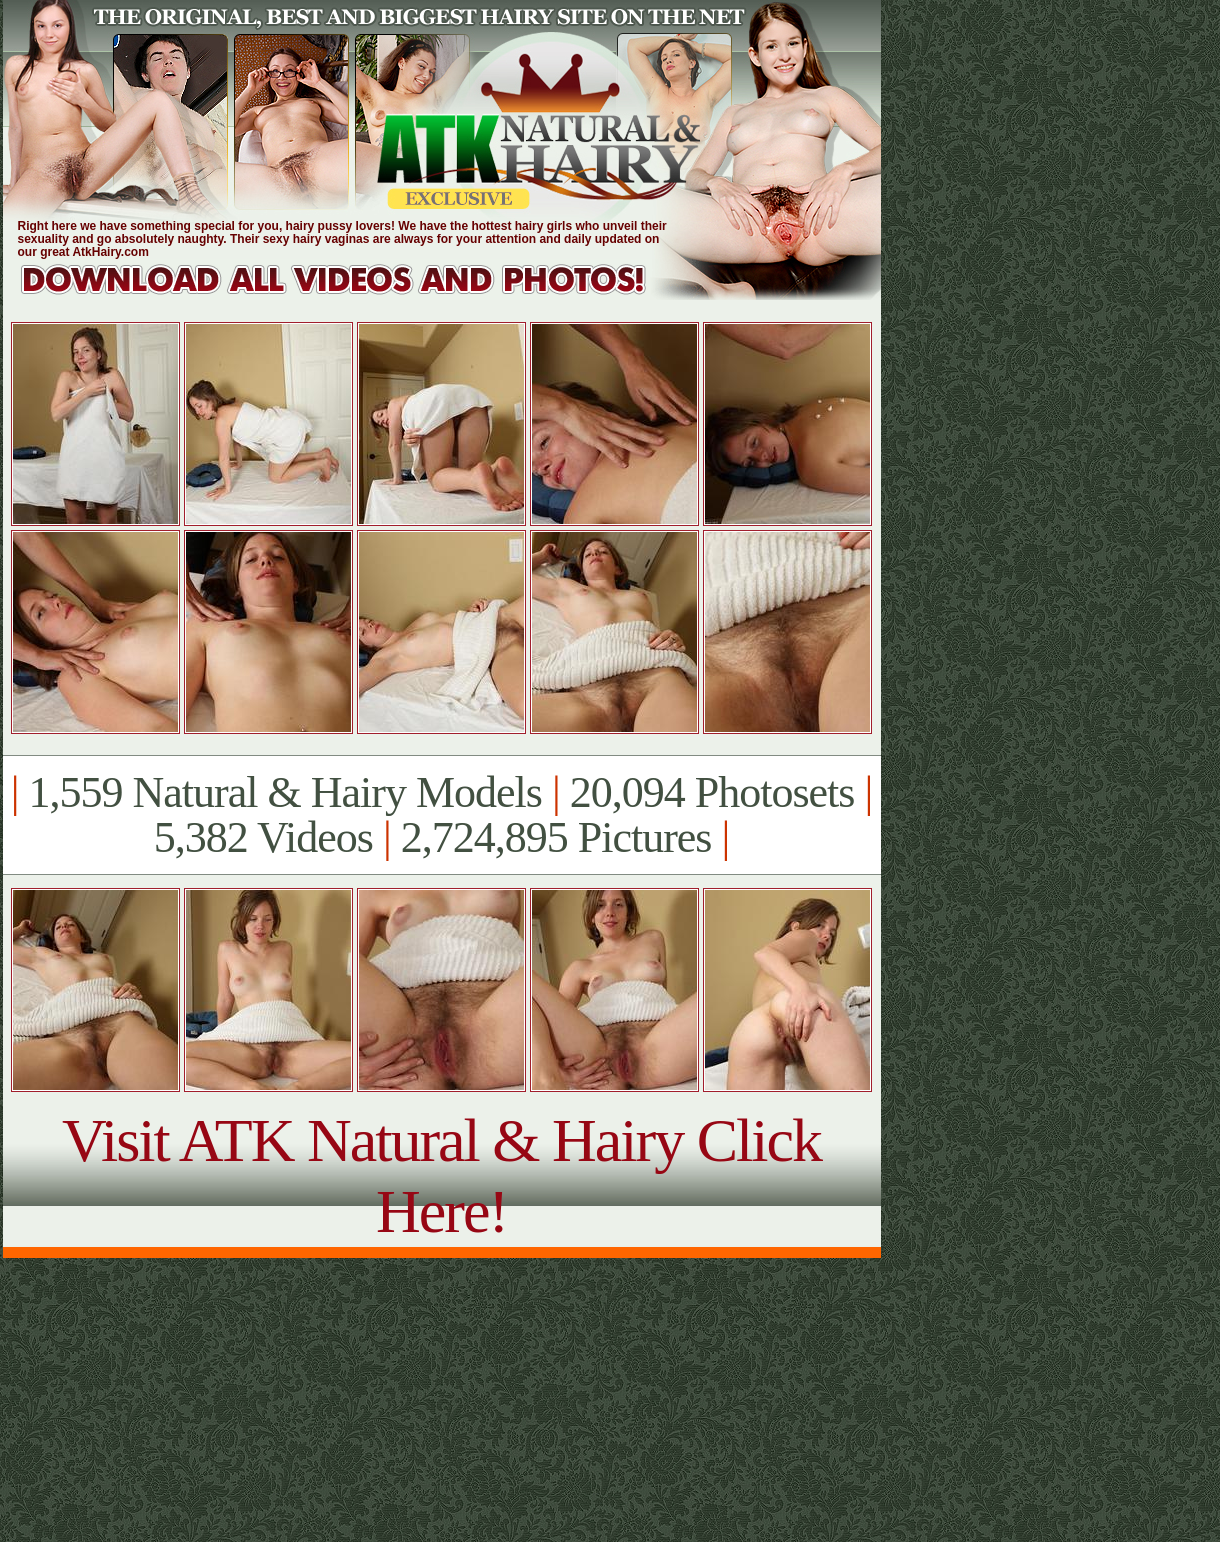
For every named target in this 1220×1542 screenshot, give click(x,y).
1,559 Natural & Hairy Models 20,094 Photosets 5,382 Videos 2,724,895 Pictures (441, 815)
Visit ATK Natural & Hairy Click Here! (441, 1175)
